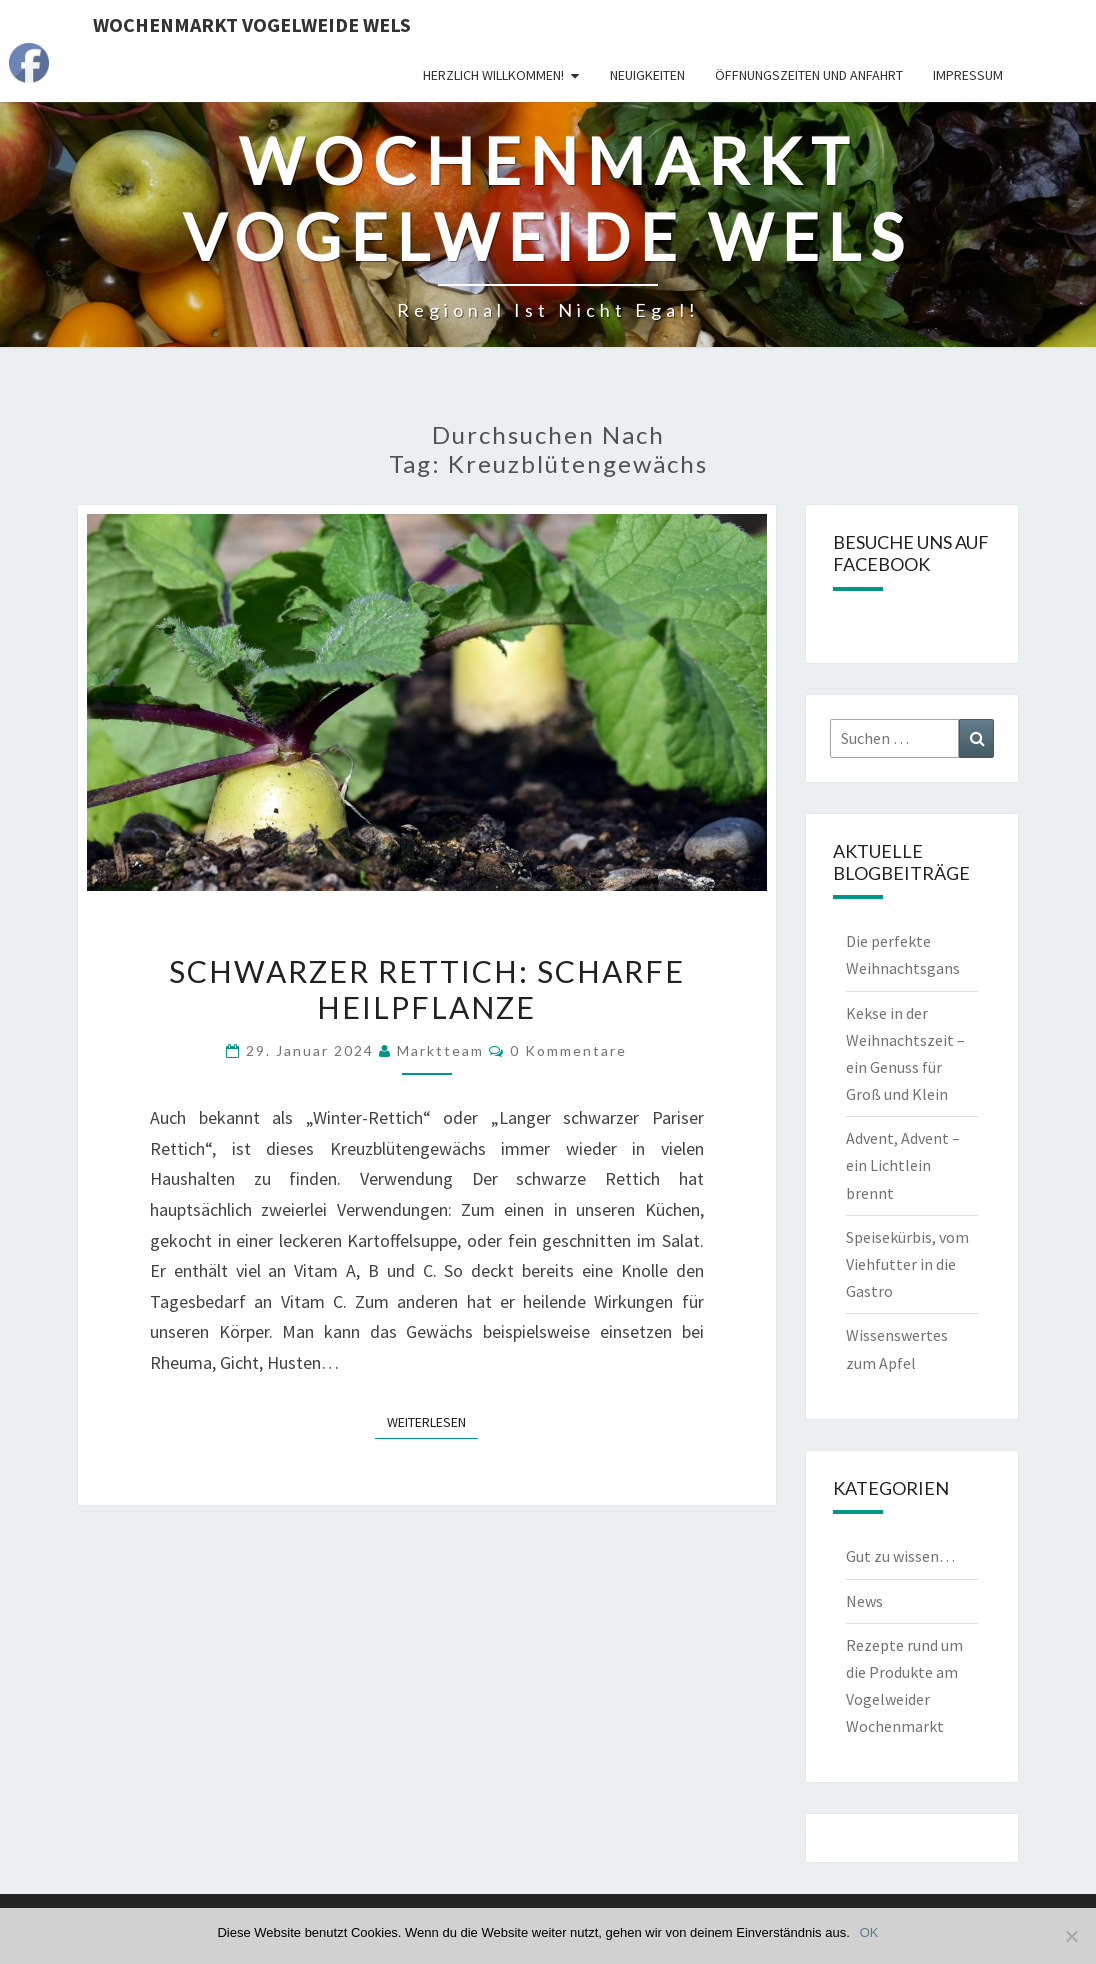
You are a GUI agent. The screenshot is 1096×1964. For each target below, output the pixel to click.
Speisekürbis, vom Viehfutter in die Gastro (907, 1264)
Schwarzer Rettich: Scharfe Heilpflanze (427, 989)
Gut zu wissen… (900, 1556)
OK (869, 1932)
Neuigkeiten (647, 75)
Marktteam (440, 1050)
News (864, 1601)
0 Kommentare (568, 1050)
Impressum (968, 75)
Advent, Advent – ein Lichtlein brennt (903, 1165)
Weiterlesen (432, 1421)
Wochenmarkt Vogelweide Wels (252, 24)
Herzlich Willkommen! (493, 75)
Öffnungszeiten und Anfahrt (809, 75)
